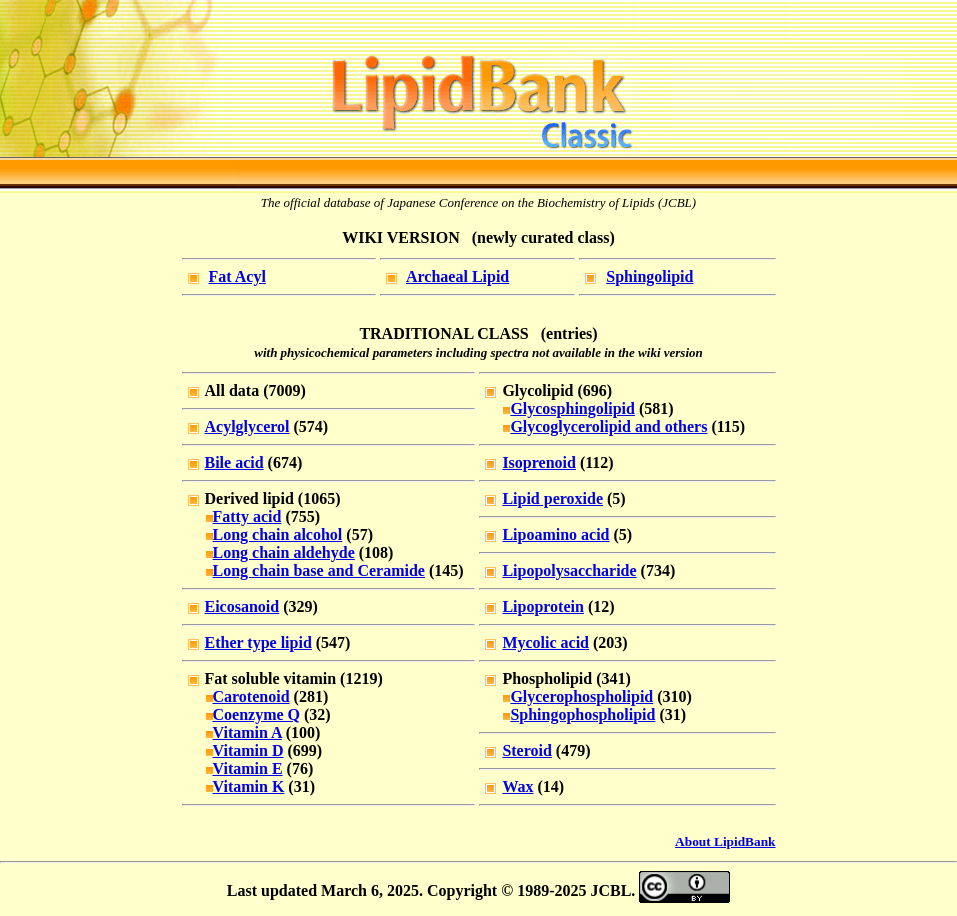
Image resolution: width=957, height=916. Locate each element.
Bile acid (234, 462)
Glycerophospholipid (581, 696)
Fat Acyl (237, 276)
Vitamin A (247, 732)
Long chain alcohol (278, 534)
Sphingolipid (649, 276)
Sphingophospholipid (582, 714)
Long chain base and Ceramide (319, 570)
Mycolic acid (545, 642)
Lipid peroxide (552, 498)
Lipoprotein (543, 606)
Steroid (526, 750)
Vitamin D (248, 750)
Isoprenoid (539, 462)
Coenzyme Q (257, 714)
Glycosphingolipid (572, 408)
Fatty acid (247, 516)
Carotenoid (251, 696)
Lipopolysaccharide (569, 570)
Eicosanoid (242, 606)
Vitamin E (248, 768)
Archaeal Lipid (457, 276)
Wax (517, 786)
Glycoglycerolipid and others (608, 426)
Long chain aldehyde (284, 552)
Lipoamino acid (555, 534)
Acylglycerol (247, 426)
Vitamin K (249, 786)
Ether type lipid (258, 642)
